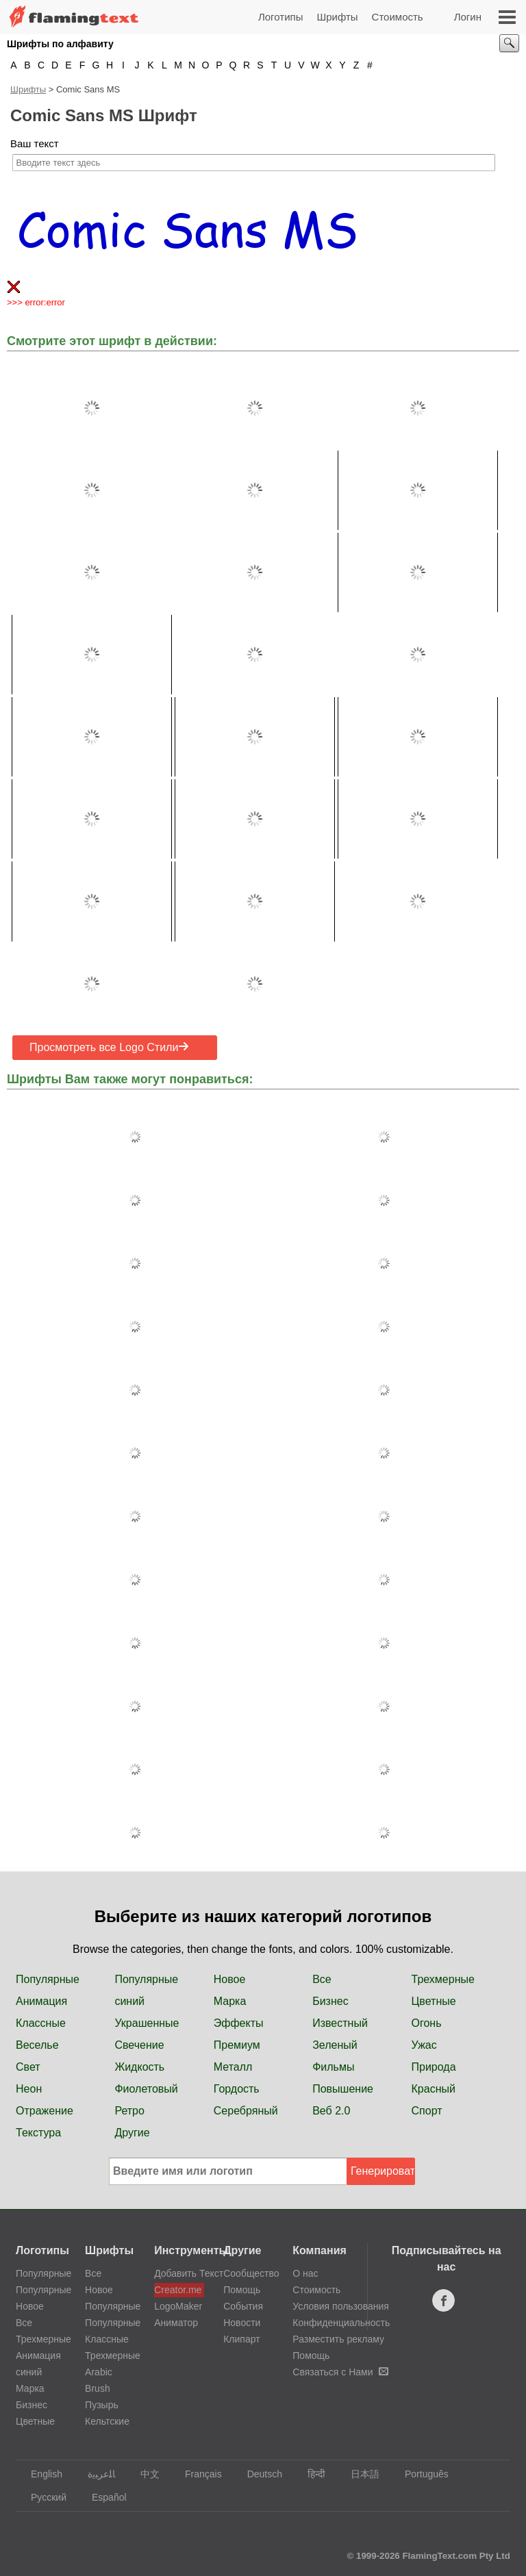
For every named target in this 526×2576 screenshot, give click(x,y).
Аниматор (176, 2322)
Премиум (237, 2045)
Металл (233, 2067)
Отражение (44, 2111)
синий (129, 2001)
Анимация (41, 2001)
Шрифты (337, 17)
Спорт (427, 2111)
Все (321, 1979)
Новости (241, 2322)
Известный (340, 2023)
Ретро (129, 2111)
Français (197, 2473)
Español (103, 2497)
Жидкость (139, 2067)
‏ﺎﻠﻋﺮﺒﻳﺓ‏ (95, 2473)
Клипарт (241, 2339)
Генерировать (383, 2171)
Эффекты (239, 2023)
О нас (305, 2273)
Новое (230, 1979)
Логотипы (280, 17)
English (40, 2473)
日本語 (358, 2473)
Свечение (139, 2045)
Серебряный (246, 2111)
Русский (42, 2497)
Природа (434, 2067)
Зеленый (335, 2045)
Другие (131, 2132)
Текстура (38, 2132)
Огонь (427, 2023)
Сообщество (251, 2273)
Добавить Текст (179, 2273)
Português (420, 2473)
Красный (433, 2089)
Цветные (434, 2001)
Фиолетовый (145, 2089)
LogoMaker (178, 2306)
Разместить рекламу (338, 2339)
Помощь (241, 2289)
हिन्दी (310, 2473)
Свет (28, 2067)
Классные (41, 2023)
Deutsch (258, 2473)
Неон (29, 2089)
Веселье (37, 2045)
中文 (143, 2473)
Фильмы (333, 2067)
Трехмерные (443, 1979)
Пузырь (101, 2404)
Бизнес (330, 2001)
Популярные (47, 1979)
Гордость (237, 2089)
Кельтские (107, 2421)
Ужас (424, 2045)
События (243, 2306)
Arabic (98, 2371)
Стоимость (397, 17)
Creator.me (177, 2289)
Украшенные (146, 2023)
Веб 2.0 (331, 2111)
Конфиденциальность (341, 2322)
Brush (97, 2388)
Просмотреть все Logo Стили (109, 1047)
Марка (230, 2001)
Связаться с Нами (340, 2371)
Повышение (342, 2089)
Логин (467, 17)
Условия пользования (340, 2306)
